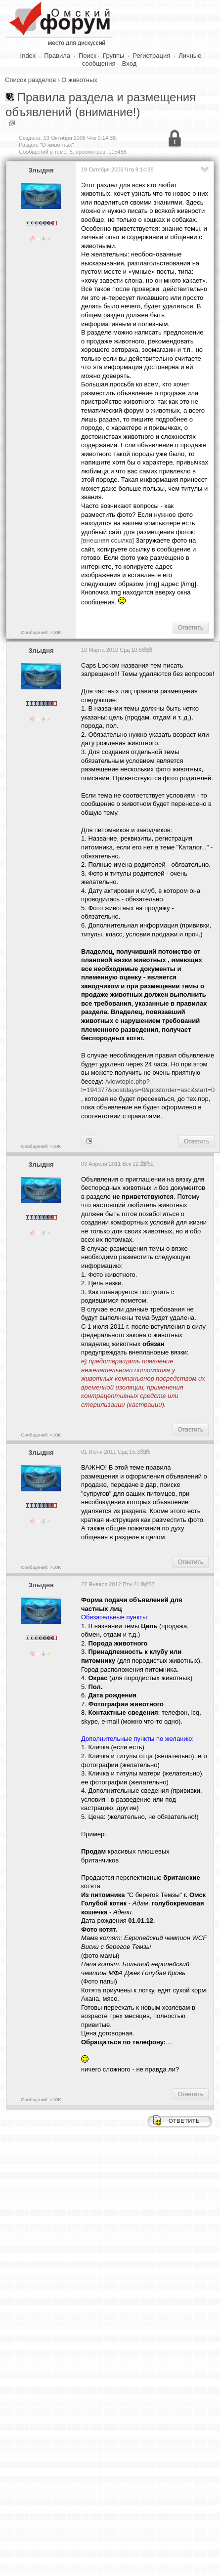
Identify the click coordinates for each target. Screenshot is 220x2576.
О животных (79, 80)
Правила (57, 55)
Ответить (190, 627)
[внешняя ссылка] (107, 540)
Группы (113, 55)
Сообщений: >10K (41, 632)
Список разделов (30, 80)
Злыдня (40, 170)
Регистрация (151, 55)
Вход (129, 63)
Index (28, 55)
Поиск (87, 55)
